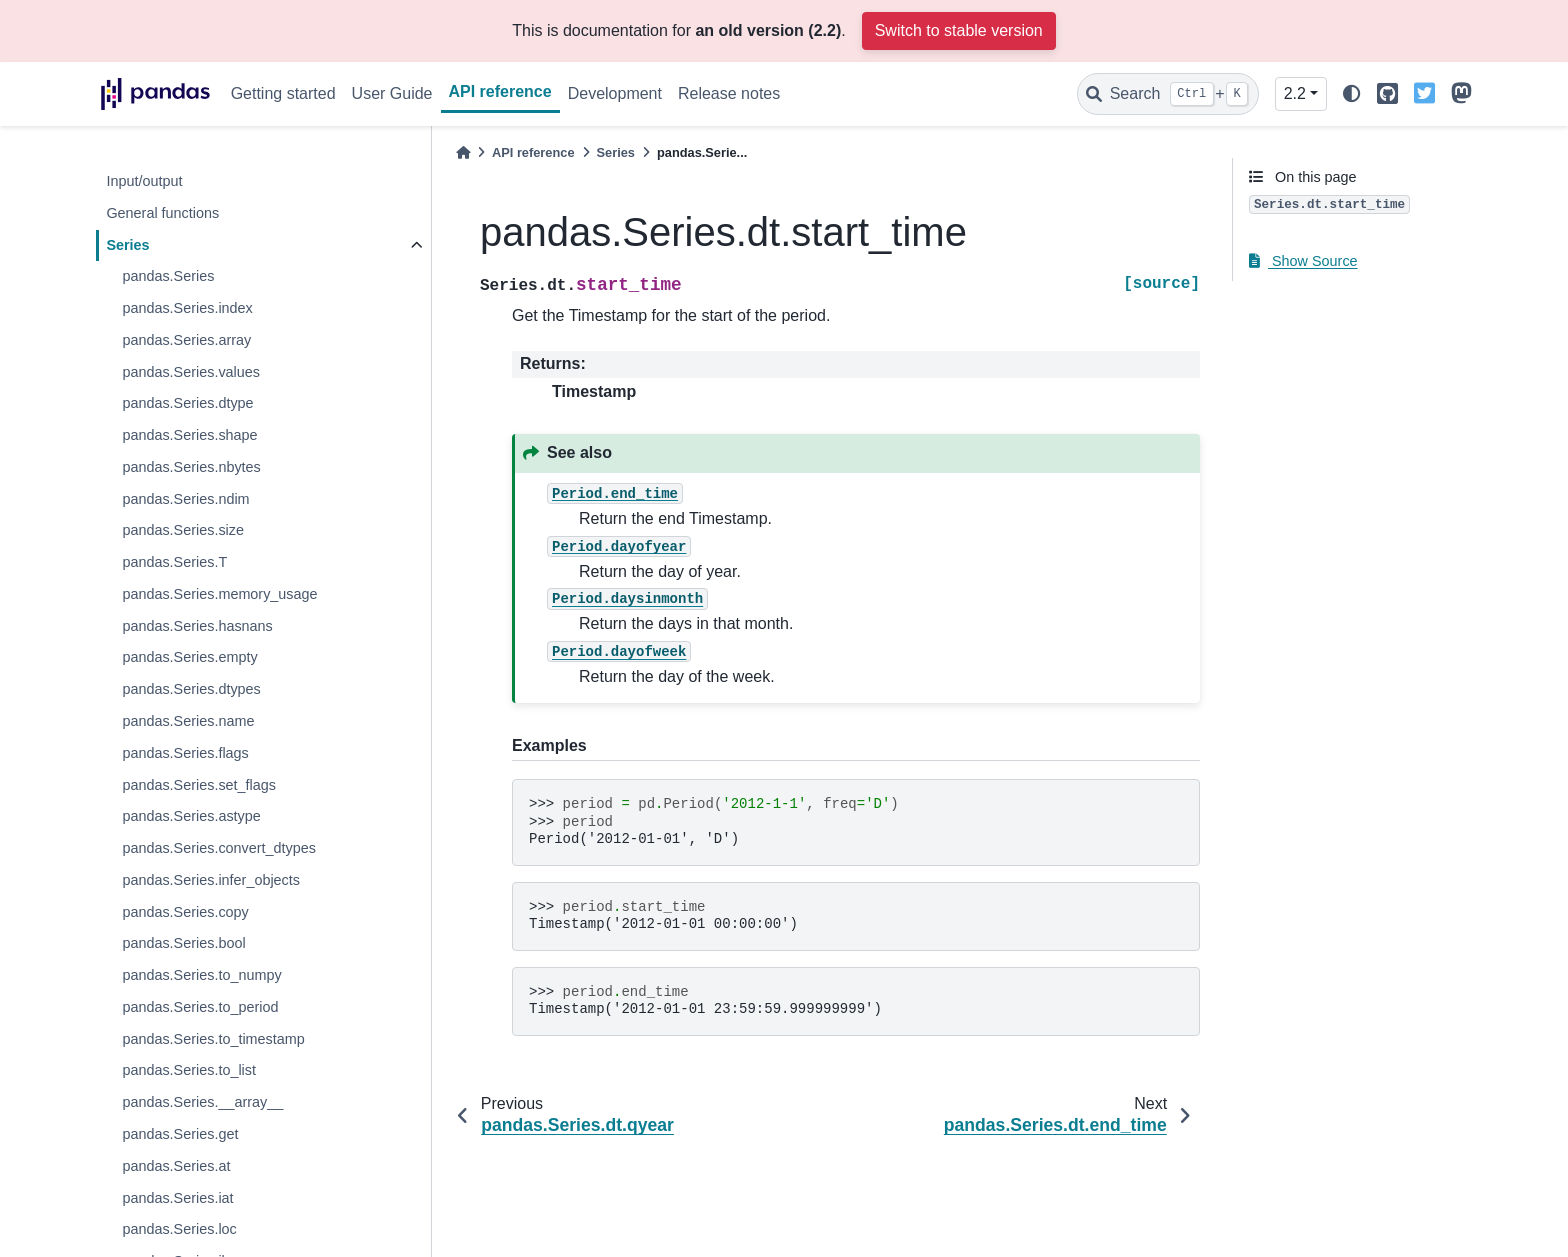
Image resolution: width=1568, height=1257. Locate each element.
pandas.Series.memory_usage (219, 594)
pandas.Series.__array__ (202, 1102)
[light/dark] (1352, 94)
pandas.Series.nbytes (191, 467)
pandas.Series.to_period (200, 1007)
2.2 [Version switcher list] (1295, 93)
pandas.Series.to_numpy (201, 975)
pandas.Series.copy (185, 912)
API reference (500, 91)
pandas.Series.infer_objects (211, 880)
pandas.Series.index (187, 308)
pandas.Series (168, 276)
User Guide (392, 93)
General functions (162, 213)
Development (615, 93)
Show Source (1303, 261)
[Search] (1168, 94)
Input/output (144, 181)
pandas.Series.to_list (189, 1070)
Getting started (283, 93)
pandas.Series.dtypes (191, 689)
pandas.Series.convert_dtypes (219, 848)
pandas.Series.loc (179, 1229)
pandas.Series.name (188, 721)
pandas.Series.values (191, 372)
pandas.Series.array (186, 340)
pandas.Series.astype (191, 816)
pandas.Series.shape (189, 435)
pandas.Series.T (174, 562)
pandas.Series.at (176, 1166)
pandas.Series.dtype (187, 403)
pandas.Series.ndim (185, 499)
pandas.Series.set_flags (199, 785)
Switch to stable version (959, 30)
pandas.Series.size (183, 530)
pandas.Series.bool (183, 943)
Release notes (729, 93)
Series (127, 245)
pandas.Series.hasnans (197, 626)
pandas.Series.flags (185, 753)
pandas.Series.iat (177, 1198)
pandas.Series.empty (189, 657)
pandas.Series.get (180, 1134)
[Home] (463, 152)
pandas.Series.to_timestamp (213, 1039)
